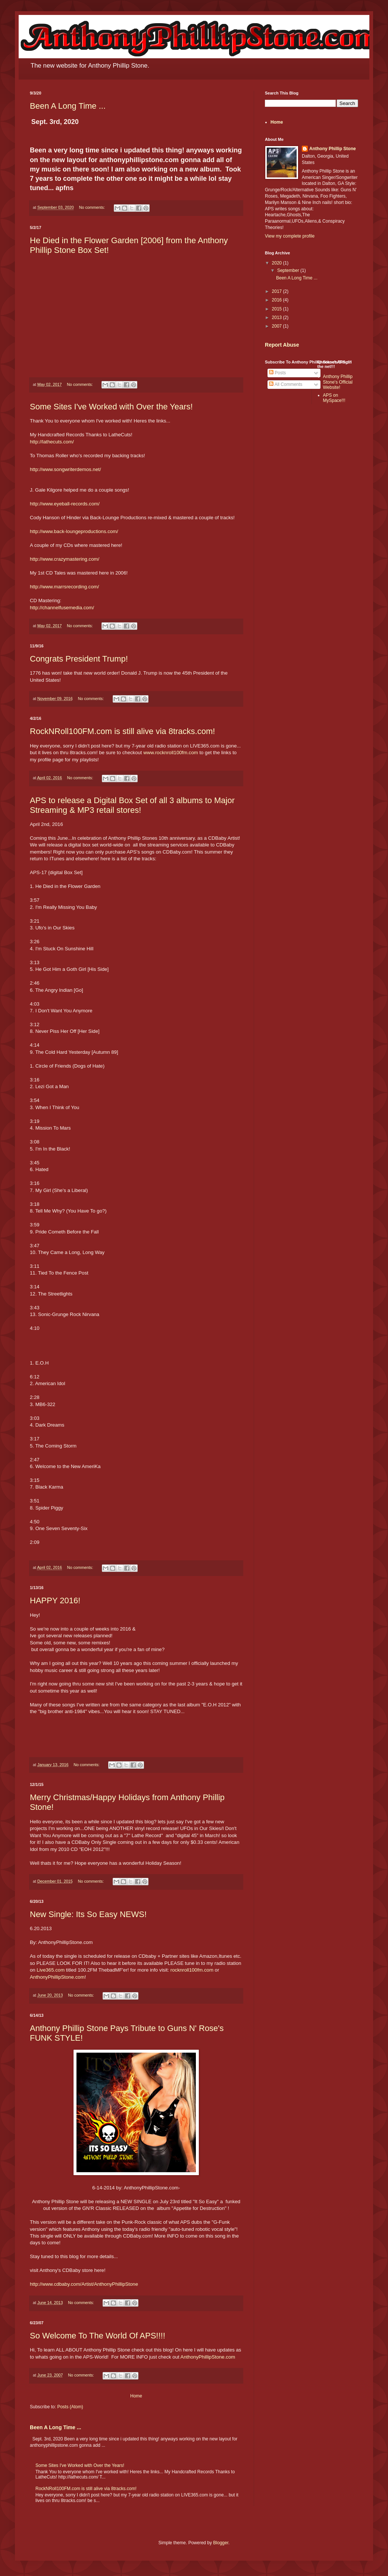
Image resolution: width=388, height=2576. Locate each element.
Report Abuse (282, 345)
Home (136, 2396)
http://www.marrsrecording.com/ (64, 586)
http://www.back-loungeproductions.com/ (74, 531)
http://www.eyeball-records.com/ (65, 504)
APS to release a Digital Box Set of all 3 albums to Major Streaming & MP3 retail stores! (132, 805)
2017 (277, 291)
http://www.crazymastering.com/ (64, 559)
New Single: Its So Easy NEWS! (88, 1914)
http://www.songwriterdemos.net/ (65, 469)
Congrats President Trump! (79, 658)
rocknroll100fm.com (191, 1970)
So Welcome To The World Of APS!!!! (97, 2335)
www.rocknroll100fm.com (170, 752)
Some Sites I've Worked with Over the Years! (111, 406)
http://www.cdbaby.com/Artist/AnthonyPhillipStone (84, 2284)
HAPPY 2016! (55, 1600)
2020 (277, 263)
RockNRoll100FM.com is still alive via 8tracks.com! (122, 731)
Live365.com (51, 1970)
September (288, 270)
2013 (277, 317)
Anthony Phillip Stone (332, 148)
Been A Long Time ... (68, 106)
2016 (277, 300)
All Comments (285, 384)
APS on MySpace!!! (334, 398)
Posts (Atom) (70, 2406)
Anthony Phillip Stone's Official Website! (338, 382)
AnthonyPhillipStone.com (57, 1977)
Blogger (220, 2542)
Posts (277, 372)
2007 (277, 326)
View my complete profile (290, 236)
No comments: (92, 207)
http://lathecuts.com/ (52, 442)
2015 (277, 309)
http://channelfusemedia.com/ (62, 607)
